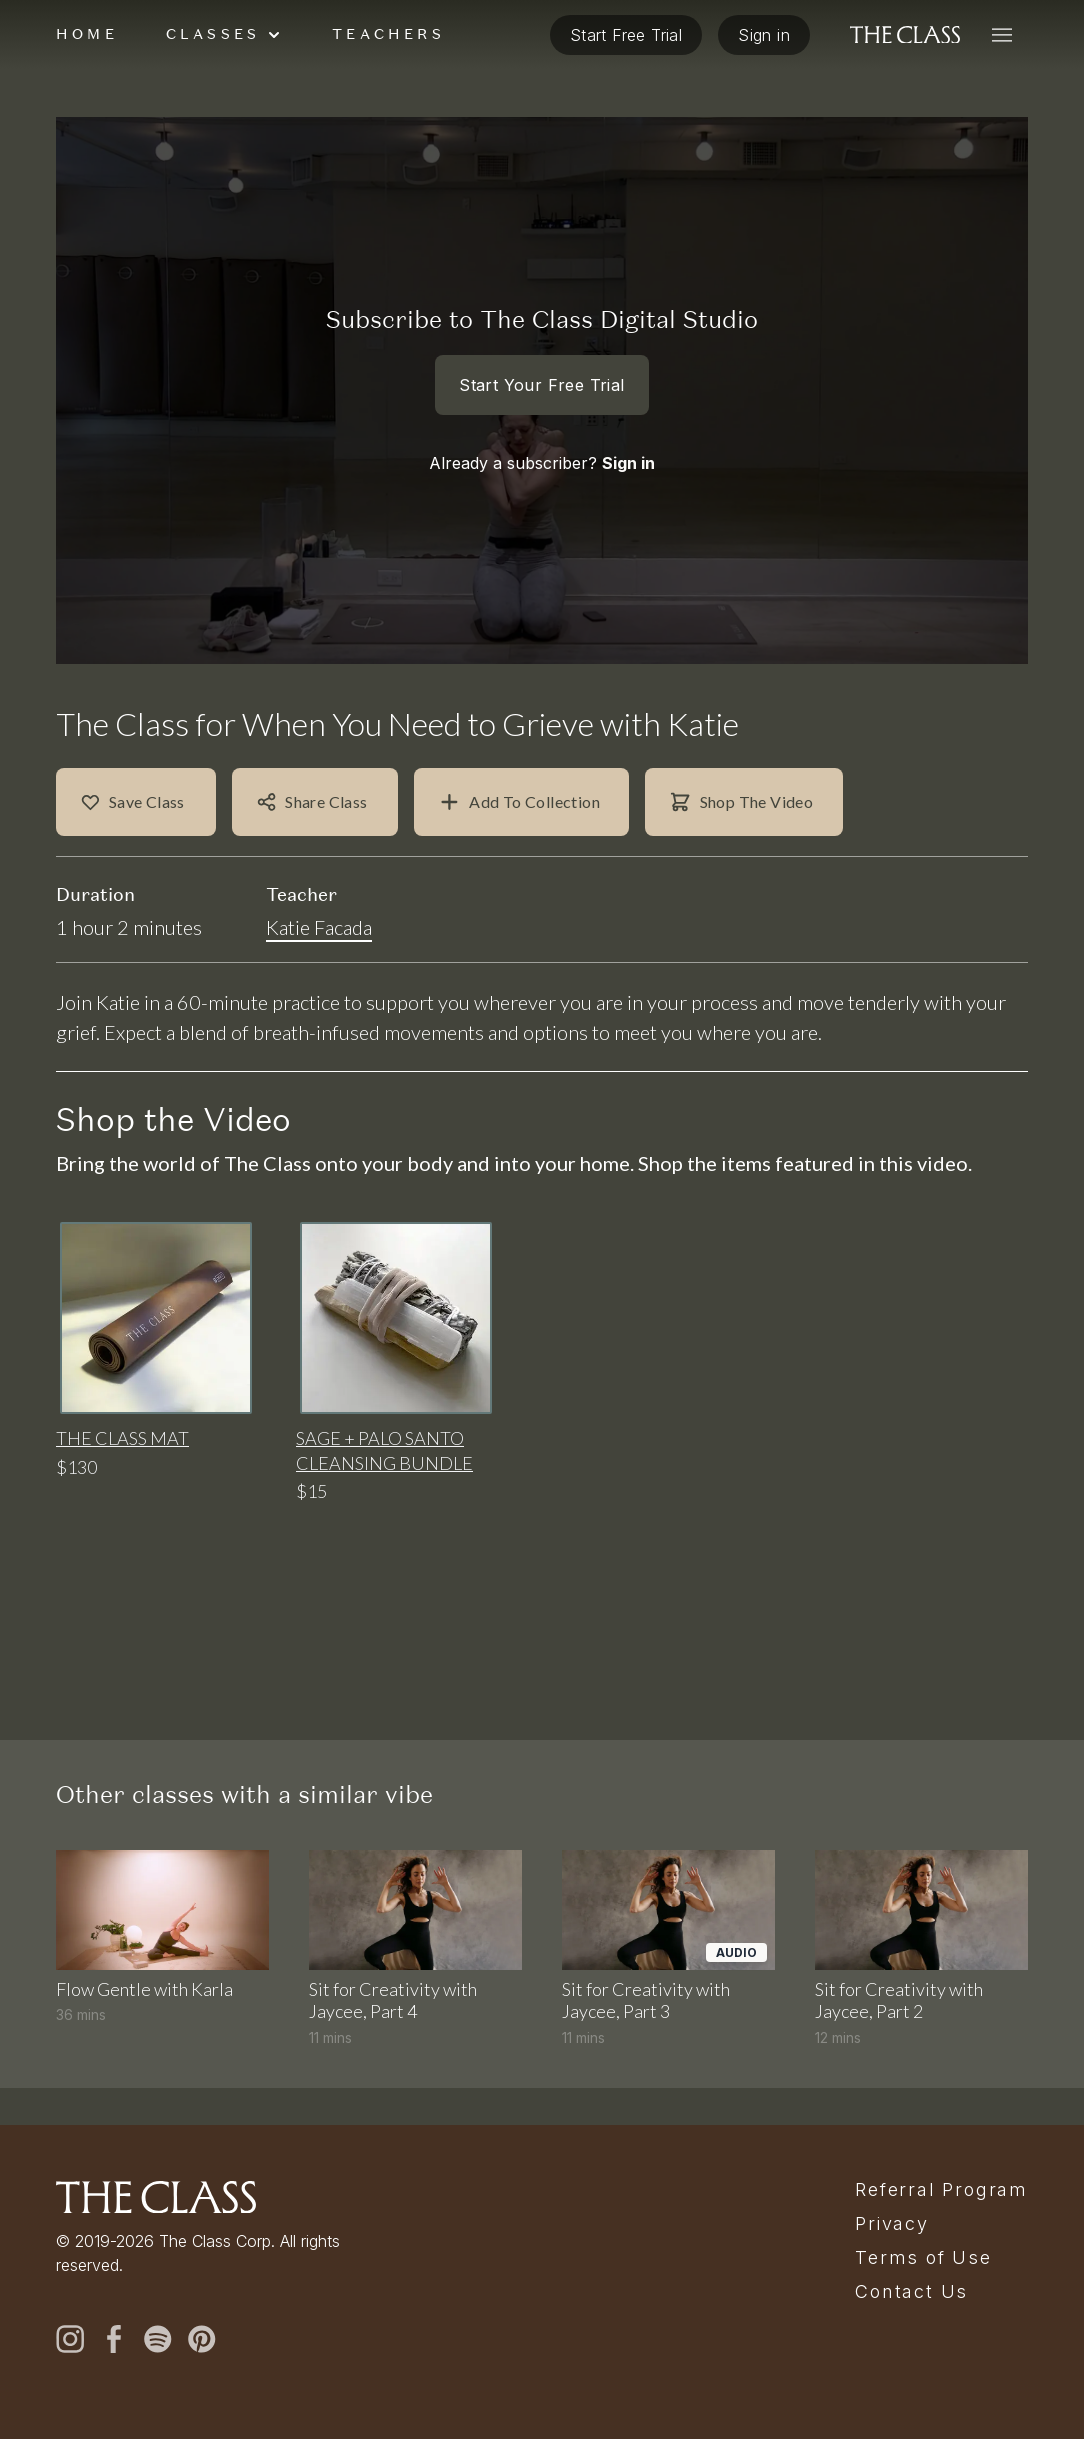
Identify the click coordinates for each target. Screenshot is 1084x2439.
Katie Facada (319, 964)
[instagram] (70, 2339)
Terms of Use (923, 2258)
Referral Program (941, 2190)
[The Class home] (905, 72)
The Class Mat (122, 1475)
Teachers (388, 71)
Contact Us (911, 2292)
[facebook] (114, 2339)
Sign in (628, 500)
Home (87, 71)
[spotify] (158, 2339)
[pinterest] (202, 2339)
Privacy (892, 2224)
